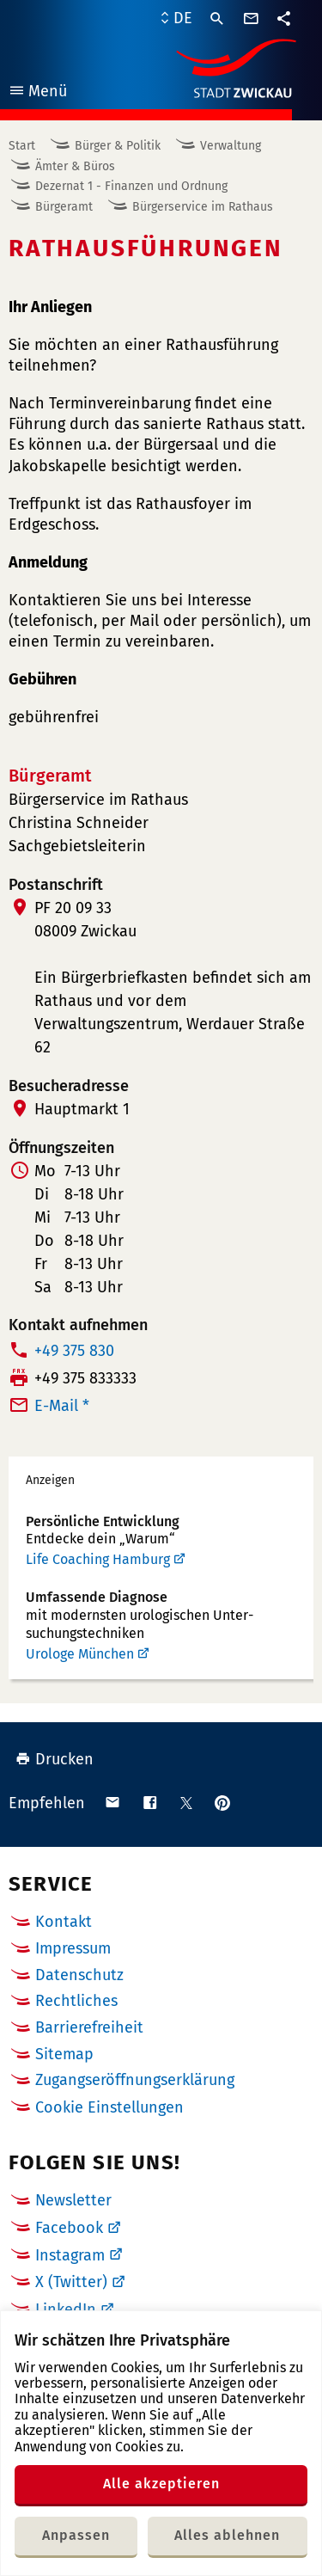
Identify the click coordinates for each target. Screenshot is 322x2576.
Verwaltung (230, 145)
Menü (37, 93)
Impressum (73, 1948)
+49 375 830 (74, 1350)
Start (22, 145)
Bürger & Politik (118, 145)
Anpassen (76, 2535)
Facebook (69, 2227)
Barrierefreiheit (89, 2027)
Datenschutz (79, 1975)
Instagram (70, 2255)
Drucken (54, 1759)
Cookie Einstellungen (109, 2108)
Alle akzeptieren (161, 2483)
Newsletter (73, 2200)
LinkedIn (65, 2309)
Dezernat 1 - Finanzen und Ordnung (131, 186)
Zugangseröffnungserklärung (134, 2079)
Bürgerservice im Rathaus (202, 206)
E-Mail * (61, 1405)
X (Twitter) (71, 2281)
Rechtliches (76, 2000)
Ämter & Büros (75, 166)
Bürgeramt (64, 206)
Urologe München (80, 1654)
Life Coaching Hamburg (98, 1559)
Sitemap (64, 2054)
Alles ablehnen (227, 2535)
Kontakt (63, 1921)
